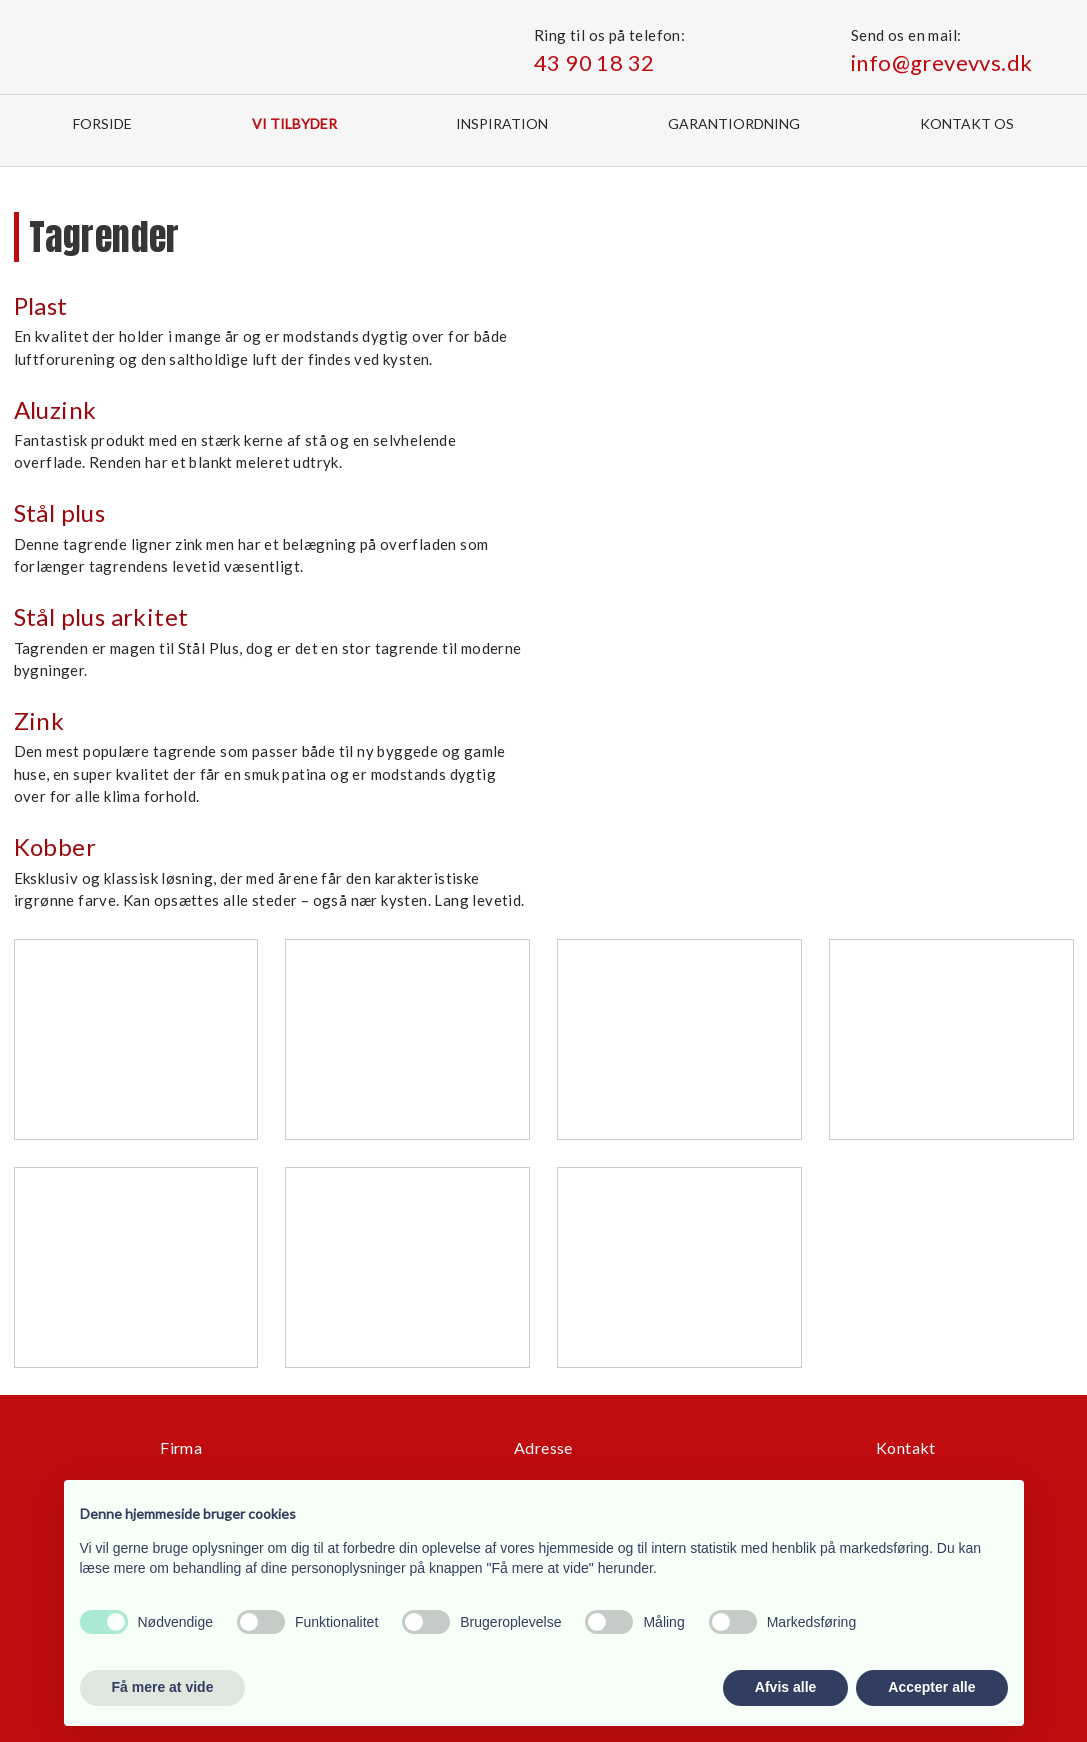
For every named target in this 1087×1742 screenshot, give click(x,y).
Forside (102, 123)
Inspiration (502, 123)
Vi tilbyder (294, 123)
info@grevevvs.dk (941, 62)
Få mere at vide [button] (163, 1687)
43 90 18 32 (594, 62)
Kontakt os (967, 123)
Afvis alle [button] (785, 1687)
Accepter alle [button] (931, 1687)
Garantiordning (734, 123)
